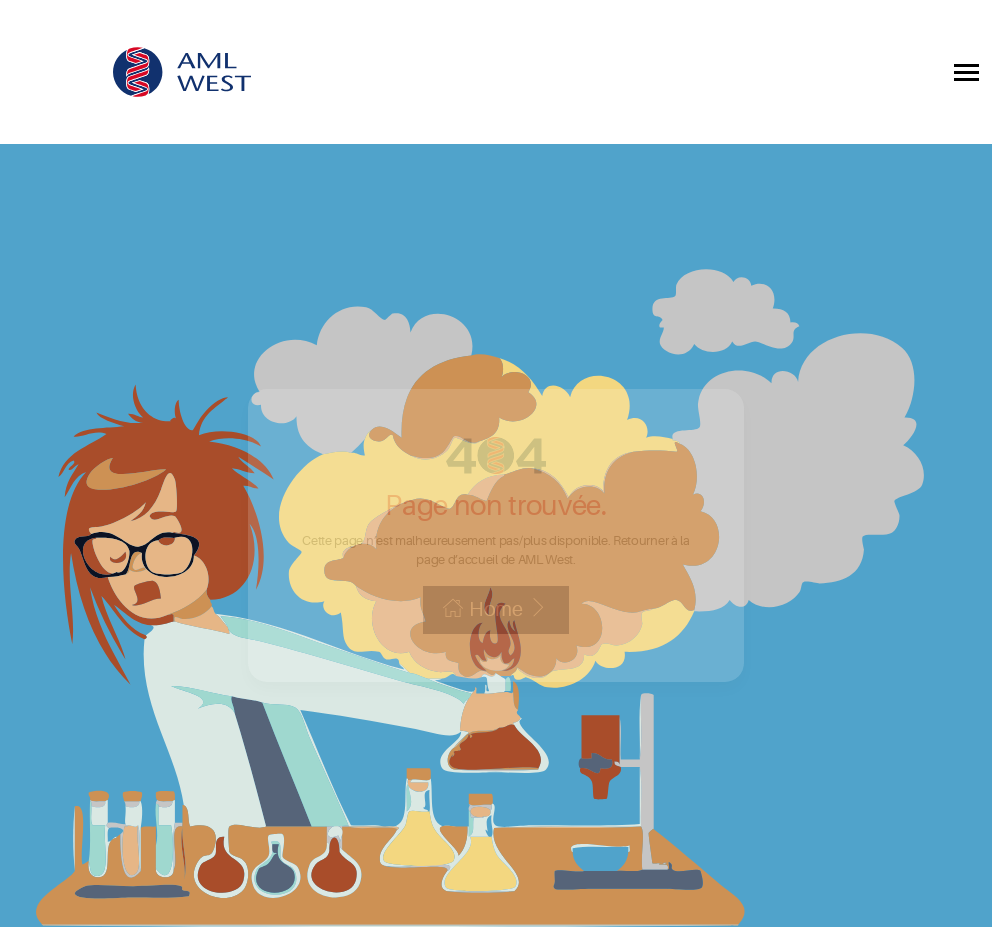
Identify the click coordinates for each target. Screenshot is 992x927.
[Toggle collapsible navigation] (966, 72)
